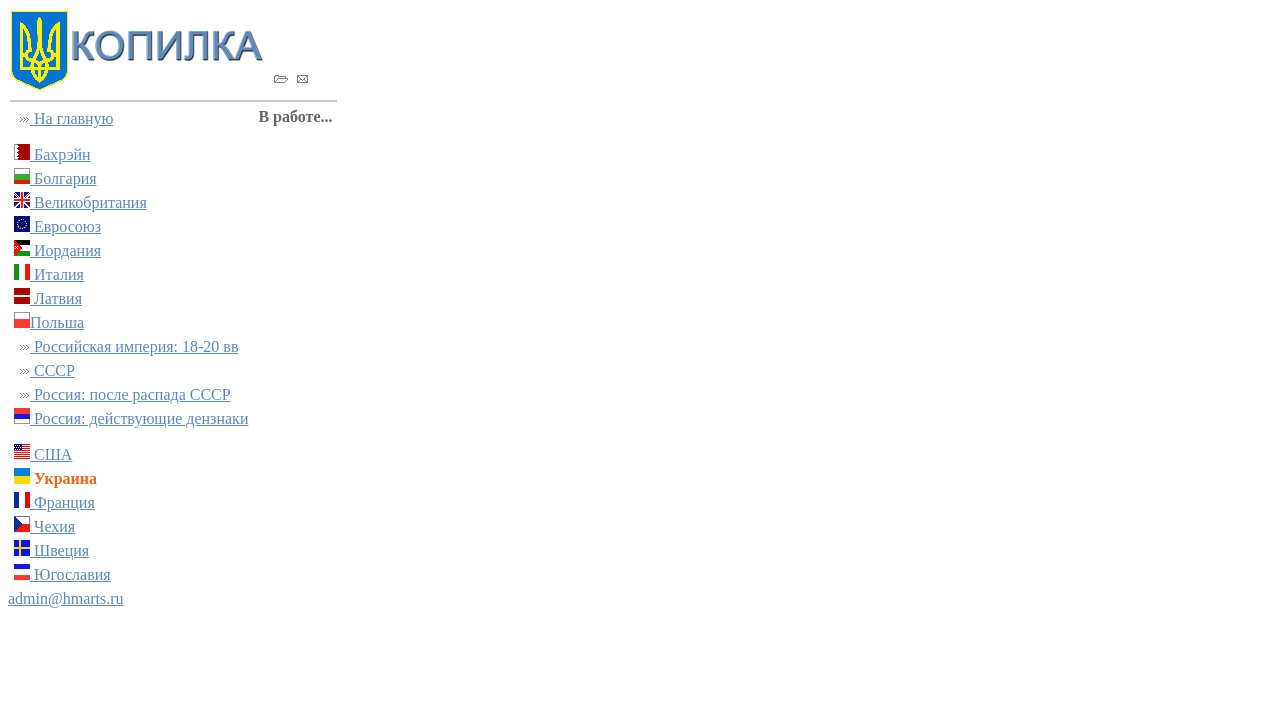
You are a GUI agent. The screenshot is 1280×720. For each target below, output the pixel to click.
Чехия (52, 526)
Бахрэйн (60, 154)
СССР (52, 370)
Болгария (63, 178)
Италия (57, 274)
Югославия (70, 574)
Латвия (56, 298)
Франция (62, 502)
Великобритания (88, 202)
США (51, 454)
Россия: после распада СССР (130, 394)
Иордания (65, 250)
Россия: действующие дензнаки (139, 418)
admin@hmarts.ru (66, 598)
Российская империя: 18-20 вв (134, 346)
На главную (72, 118)
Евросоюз (65, 226)
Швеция (59, 550)
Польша (57, 322)
